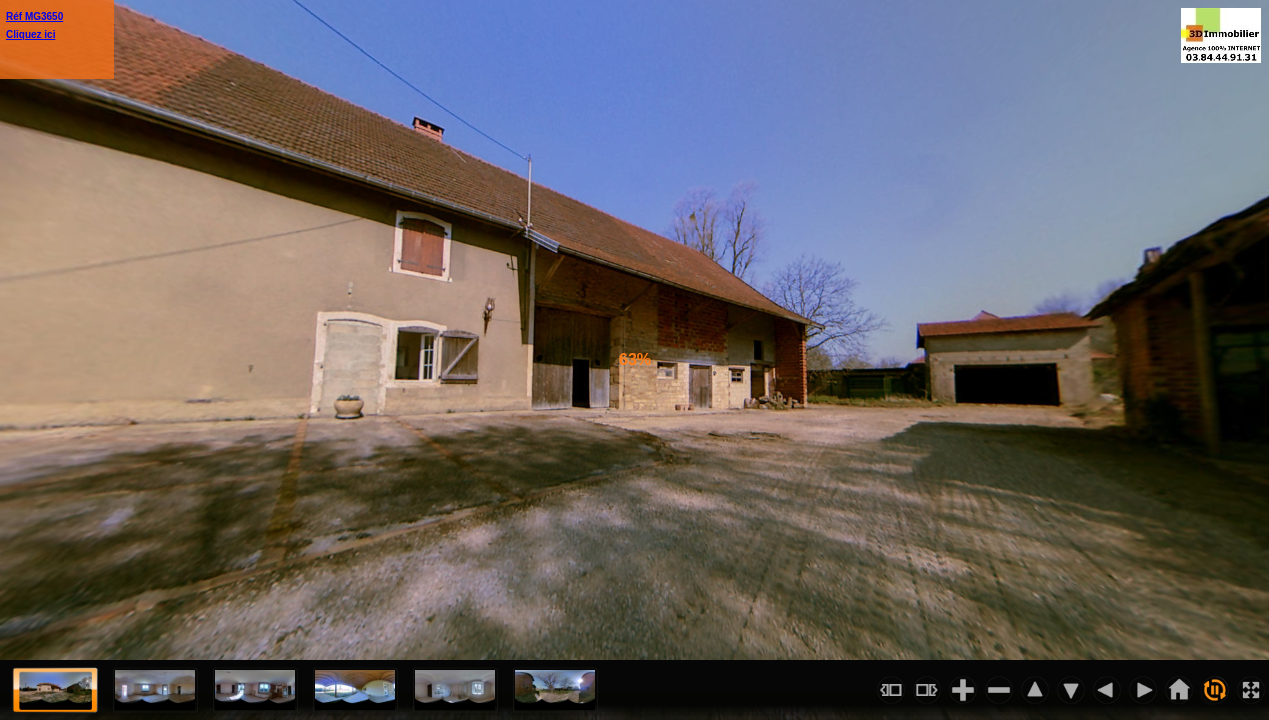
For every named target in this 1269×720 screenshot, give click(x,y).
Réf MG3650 (34, 16)
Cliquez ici (30, 34)
